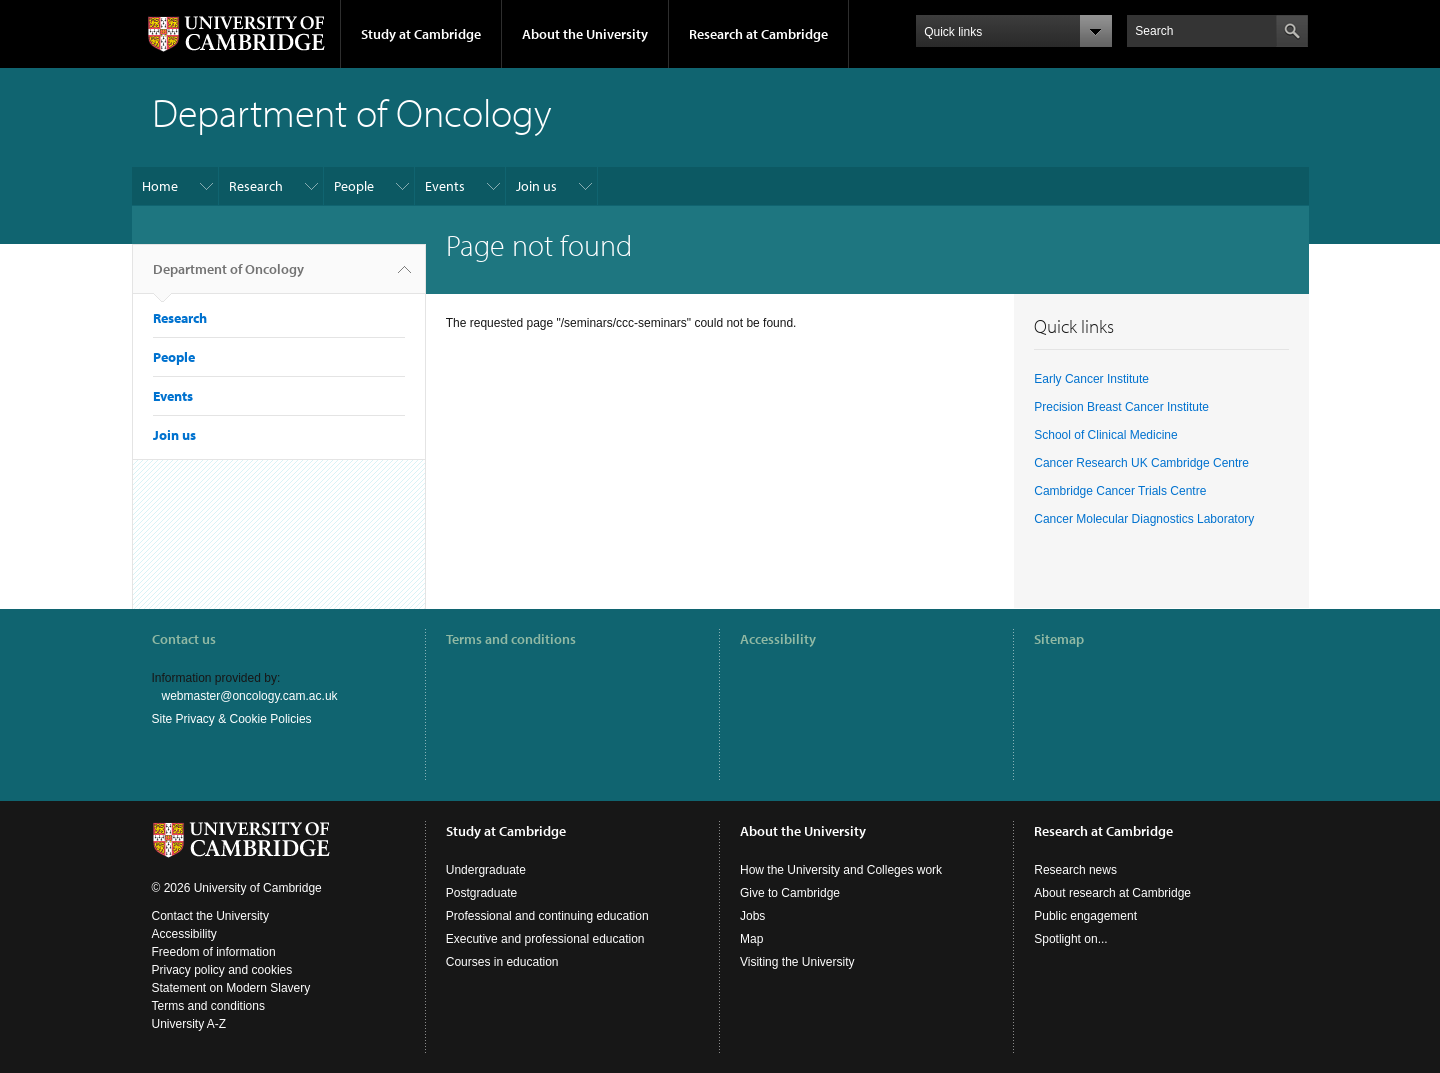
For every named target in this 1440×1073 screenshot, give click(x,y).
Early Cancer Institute (1091, 379)
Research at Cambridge (758, 34)
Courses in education (502, 962)
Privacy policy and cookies (222, 970)
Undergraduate (486, 870)
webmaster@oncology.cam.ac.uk (250, 696)
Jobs (752, 916)
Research (256, 186)
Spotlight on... (1070, 939)
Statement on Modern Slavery (231, 988)
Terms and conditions (511, 639)
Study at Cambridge (421, 34)
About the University (585, 34)
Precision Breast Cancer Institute (1121, 407)
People (354, 186)
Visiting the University (797, 962)
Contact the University (210, 916)
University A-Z (189, 1024)
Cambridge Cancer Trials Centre (1120, 491)
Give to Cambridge (790, 893)
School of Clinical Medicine (1105, 435)
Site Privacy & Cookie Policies (232, 719)
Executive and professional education (545, 939)
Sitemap (1059, 639)
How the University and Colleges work (841, 870)
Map (751, 939)
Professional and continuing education (547, 916)
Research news (1075, 870)
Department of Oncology (228, 277)
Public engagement (1085, 916)
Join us (536, 186)
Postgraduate (481, 893)
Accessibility (778, 639)
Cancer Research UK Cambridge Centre (1141, 463)
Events (445, 186)
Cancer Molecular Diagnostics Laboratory (1144, 519)
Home (160, 186)
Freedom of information (214, 952)
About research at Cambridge (1112, 893)
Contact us (184, 639)
